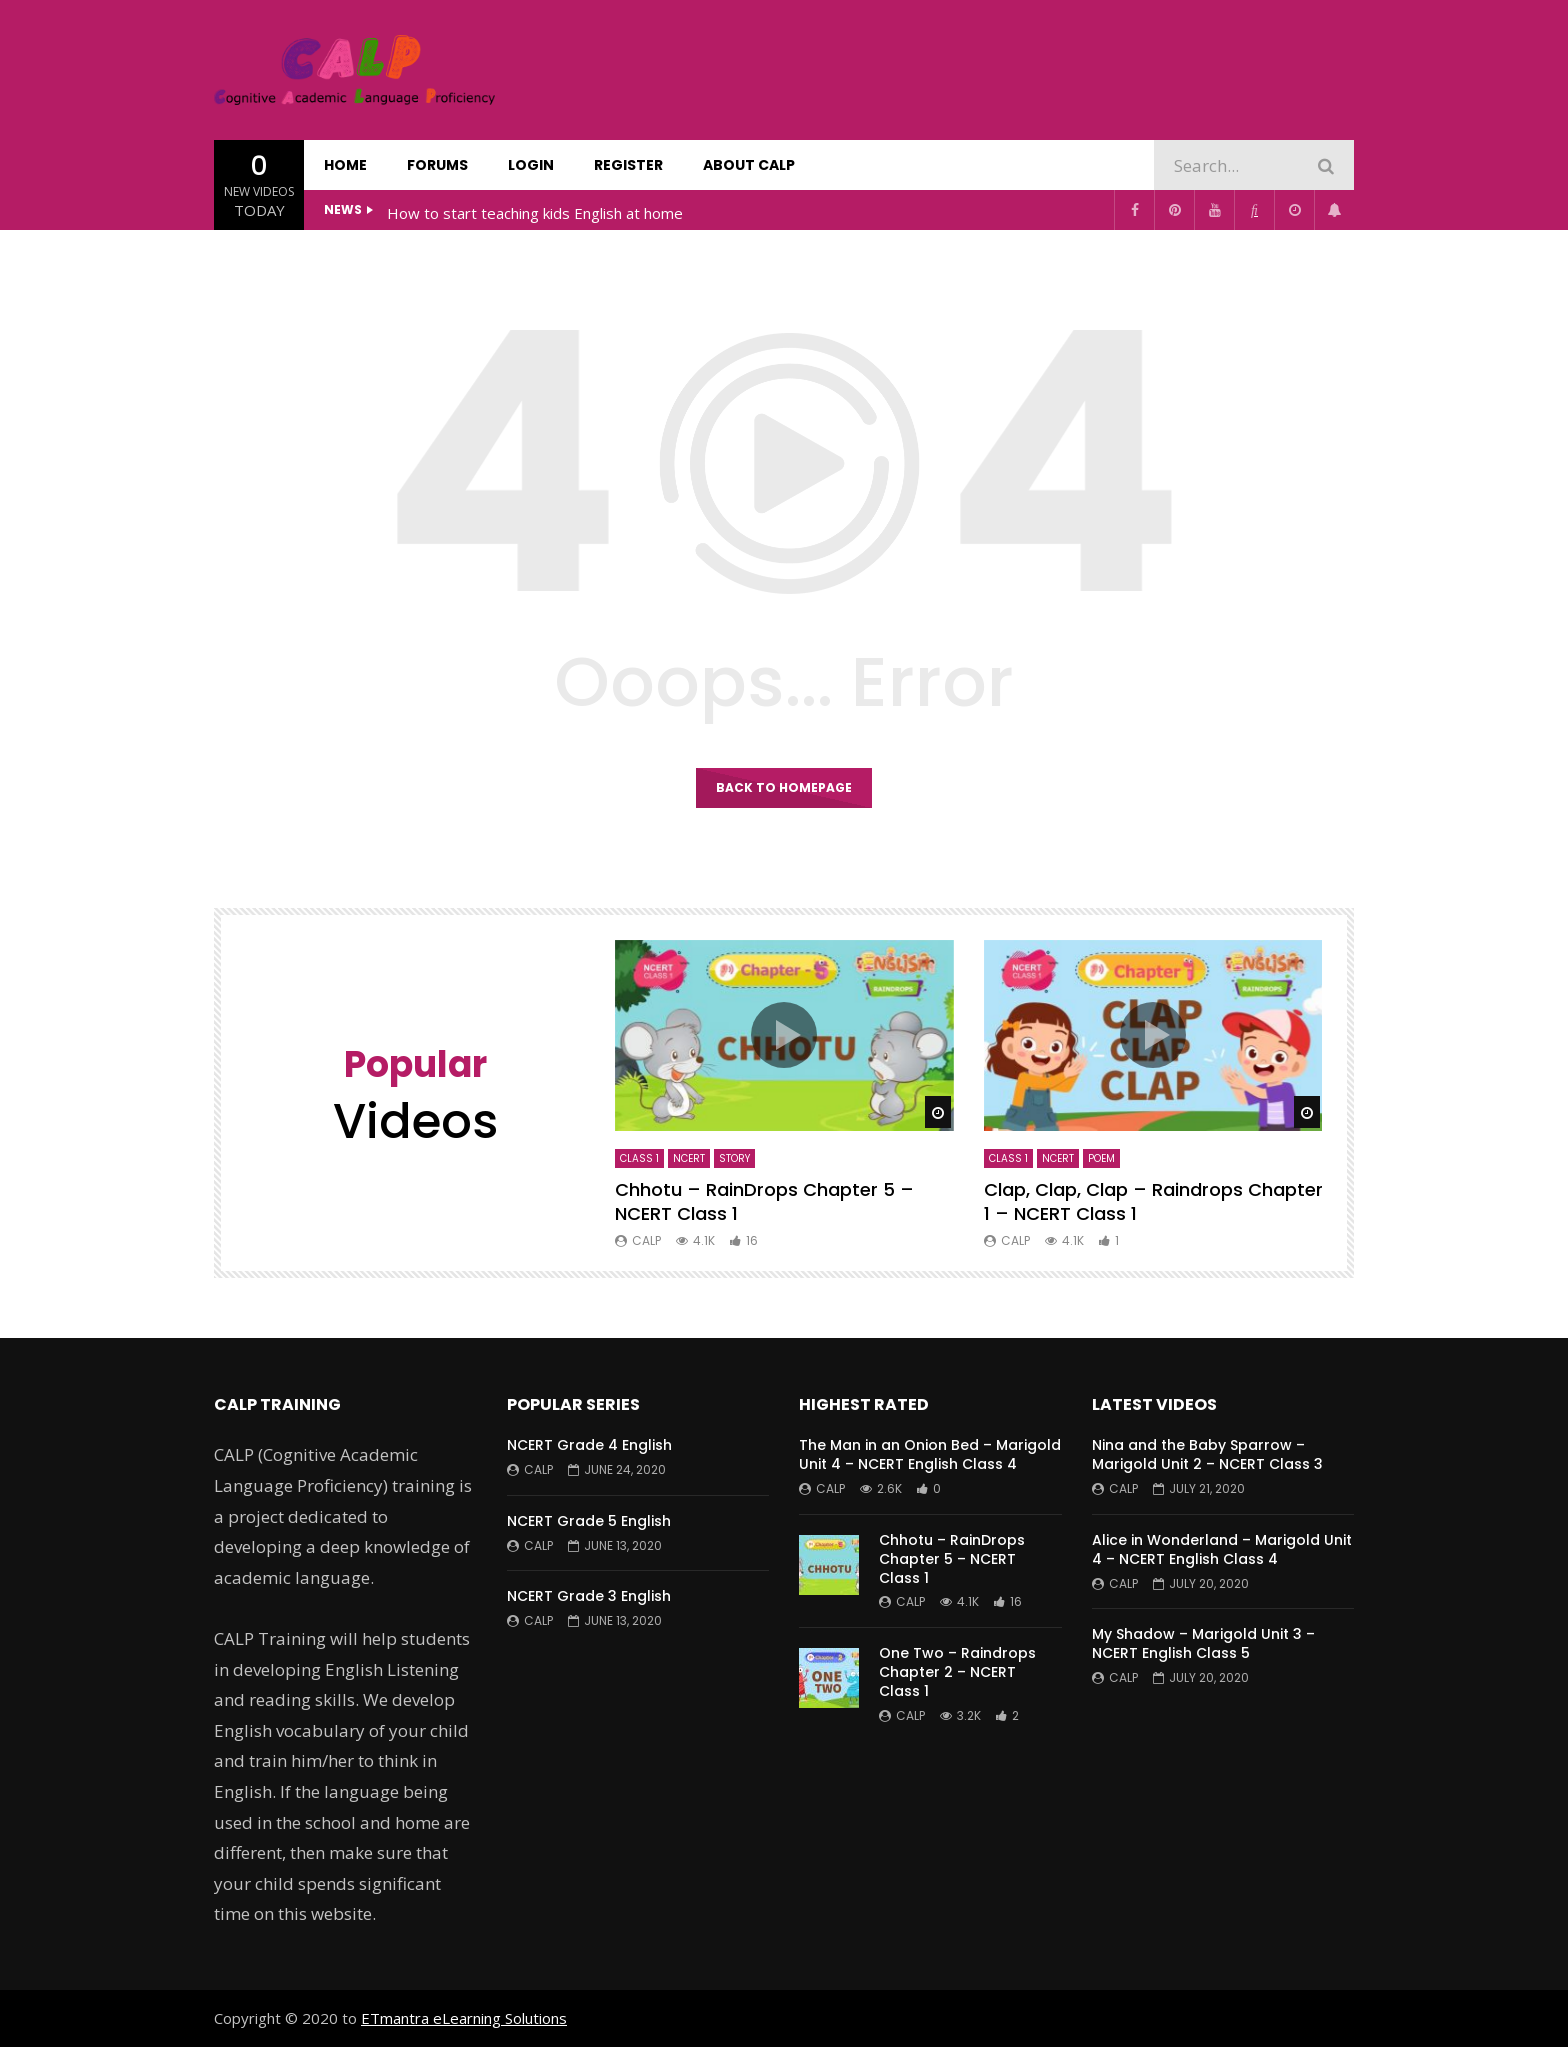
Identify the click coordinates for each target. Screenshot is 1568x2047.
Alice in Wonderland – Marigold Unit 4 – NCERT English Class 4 (1222, 1549)
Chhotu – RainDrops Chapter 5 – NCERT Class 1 (764, 1201)
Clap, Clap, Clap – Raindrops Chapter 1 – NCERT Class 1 (1153, 1201)
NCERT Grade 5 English (589, 1521)
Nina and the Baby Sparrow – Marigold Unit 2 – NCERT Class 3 (1207, 1454)
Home (345, 165)
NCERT (689, 1158)
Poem (1101, 1158)
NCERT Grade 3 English (589, 1596)
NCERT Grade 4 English (589, 1445)
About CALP (749, 165)
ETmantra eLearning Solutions (464, 2018)
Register (628, 165)
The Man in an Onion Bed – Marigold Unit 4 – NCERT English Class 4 (930, 1454)
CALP (646, 1240)
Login (531, 165)
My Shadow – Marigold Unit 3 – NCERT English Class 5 (1203, 1643)
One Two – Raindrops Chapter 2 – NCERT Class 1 (957, 1672)
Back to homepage (784, 787)
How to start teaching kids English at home (535, 213)
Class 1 (639, 1158)
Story (734, 1158)
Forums (437, 165)
